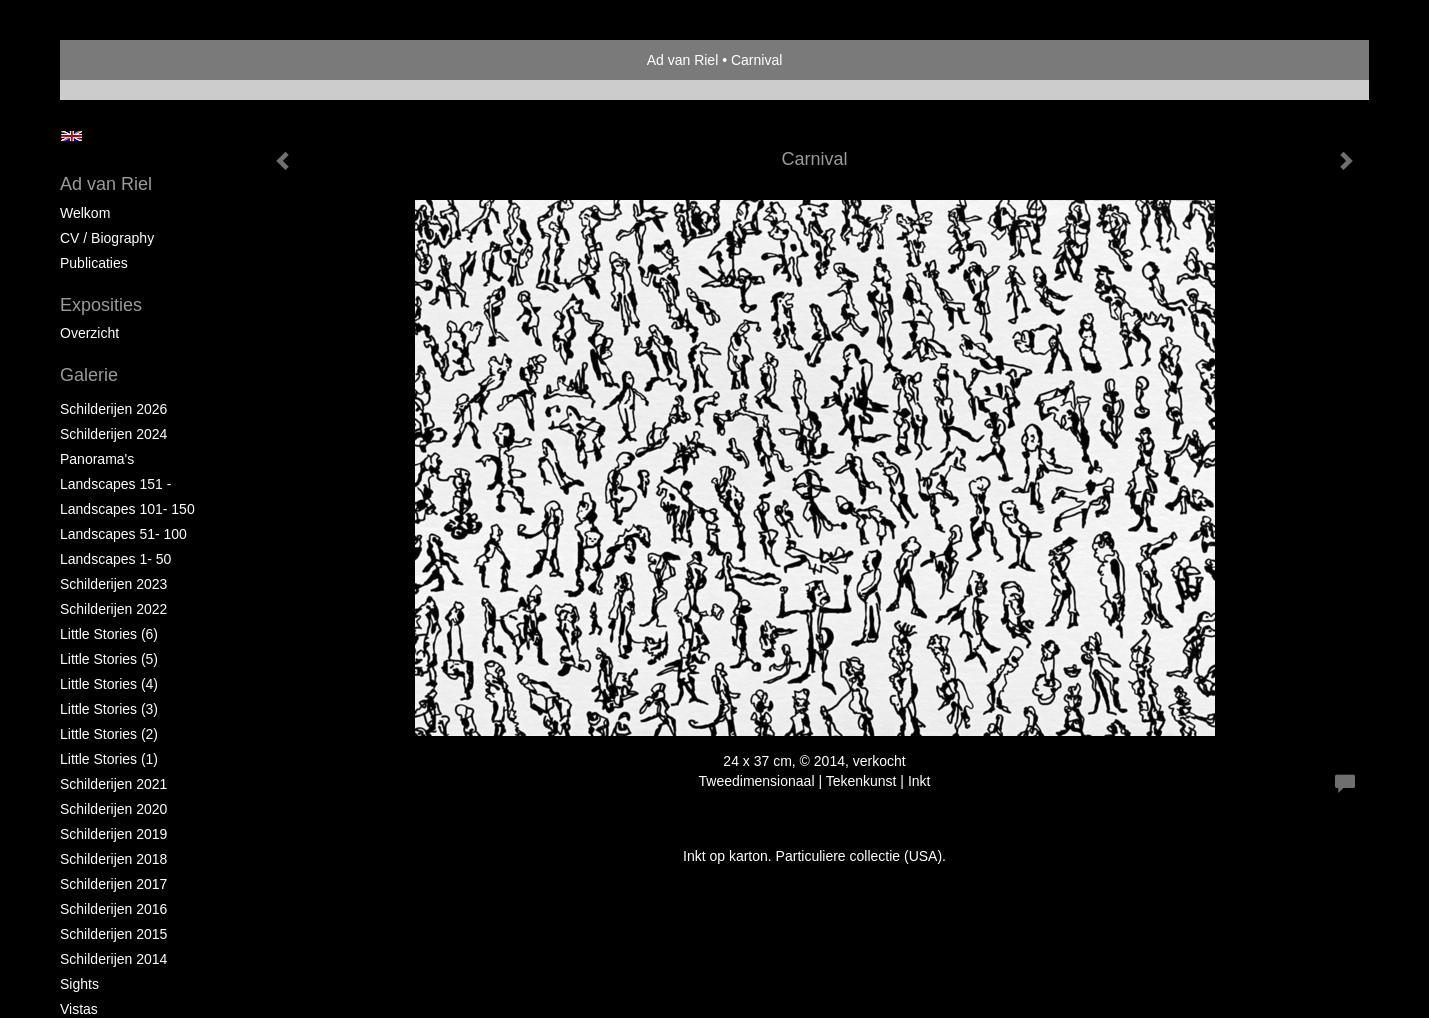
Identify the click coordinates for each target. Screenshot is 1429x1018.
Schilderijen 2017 (113, 884)
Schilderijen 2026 (113, 409)
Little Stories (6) (109, 634)
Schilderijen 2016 (113, 909)
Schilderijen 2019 (113, 834)
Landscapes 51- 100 (123, 534)
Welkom (85, 213)
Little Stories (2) (109, 734)
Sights (79, 984)
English (71, 136)
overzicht (89, 333)
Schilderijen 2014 (113, 959)
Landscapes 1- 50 (115, 559)
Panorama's (97, 459)
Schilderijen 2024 (113, 434)
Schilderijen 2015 (113, 934)
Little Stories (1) (109, 759)
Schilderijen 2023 (113, 584)
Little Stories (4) (109, 684)
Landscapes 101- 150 (127, 509)
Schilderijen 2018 (113, 859)
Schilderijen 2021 (113, 784)
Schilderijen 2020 (113, 809)
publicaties (94, 263)
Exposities (101, 305)
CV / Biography (107, 238)
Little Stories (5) (109, 659)
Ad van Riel (683, 60)
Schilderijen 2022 (113, 609)
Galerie (89, 375)
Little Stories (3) (109, 709)
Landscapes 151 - (115, 484)
